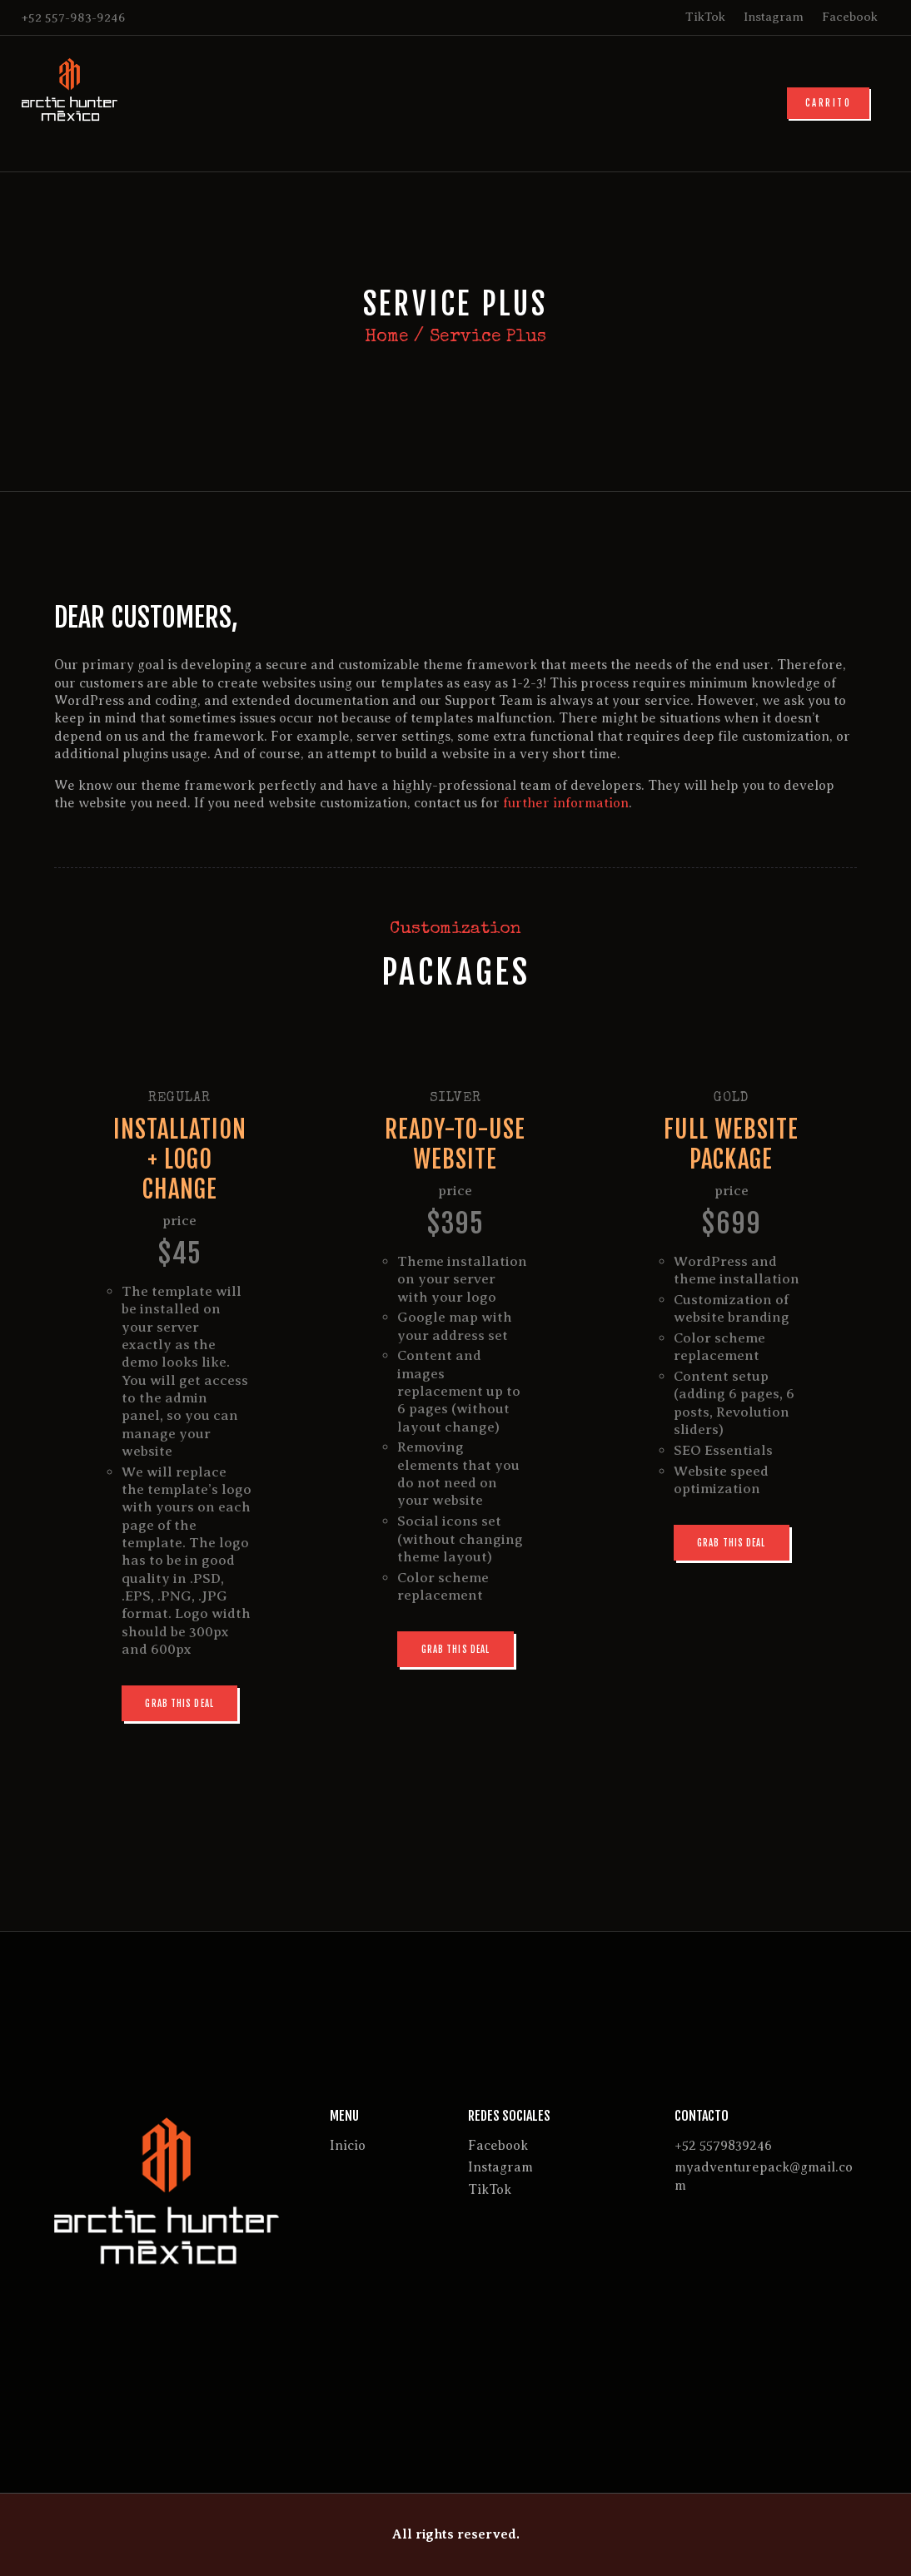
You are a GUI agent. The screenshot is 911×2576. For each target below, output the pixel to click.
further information (566, 803)
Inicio (348, 2145)
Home (387, 337)
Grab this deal (179, 1704)
